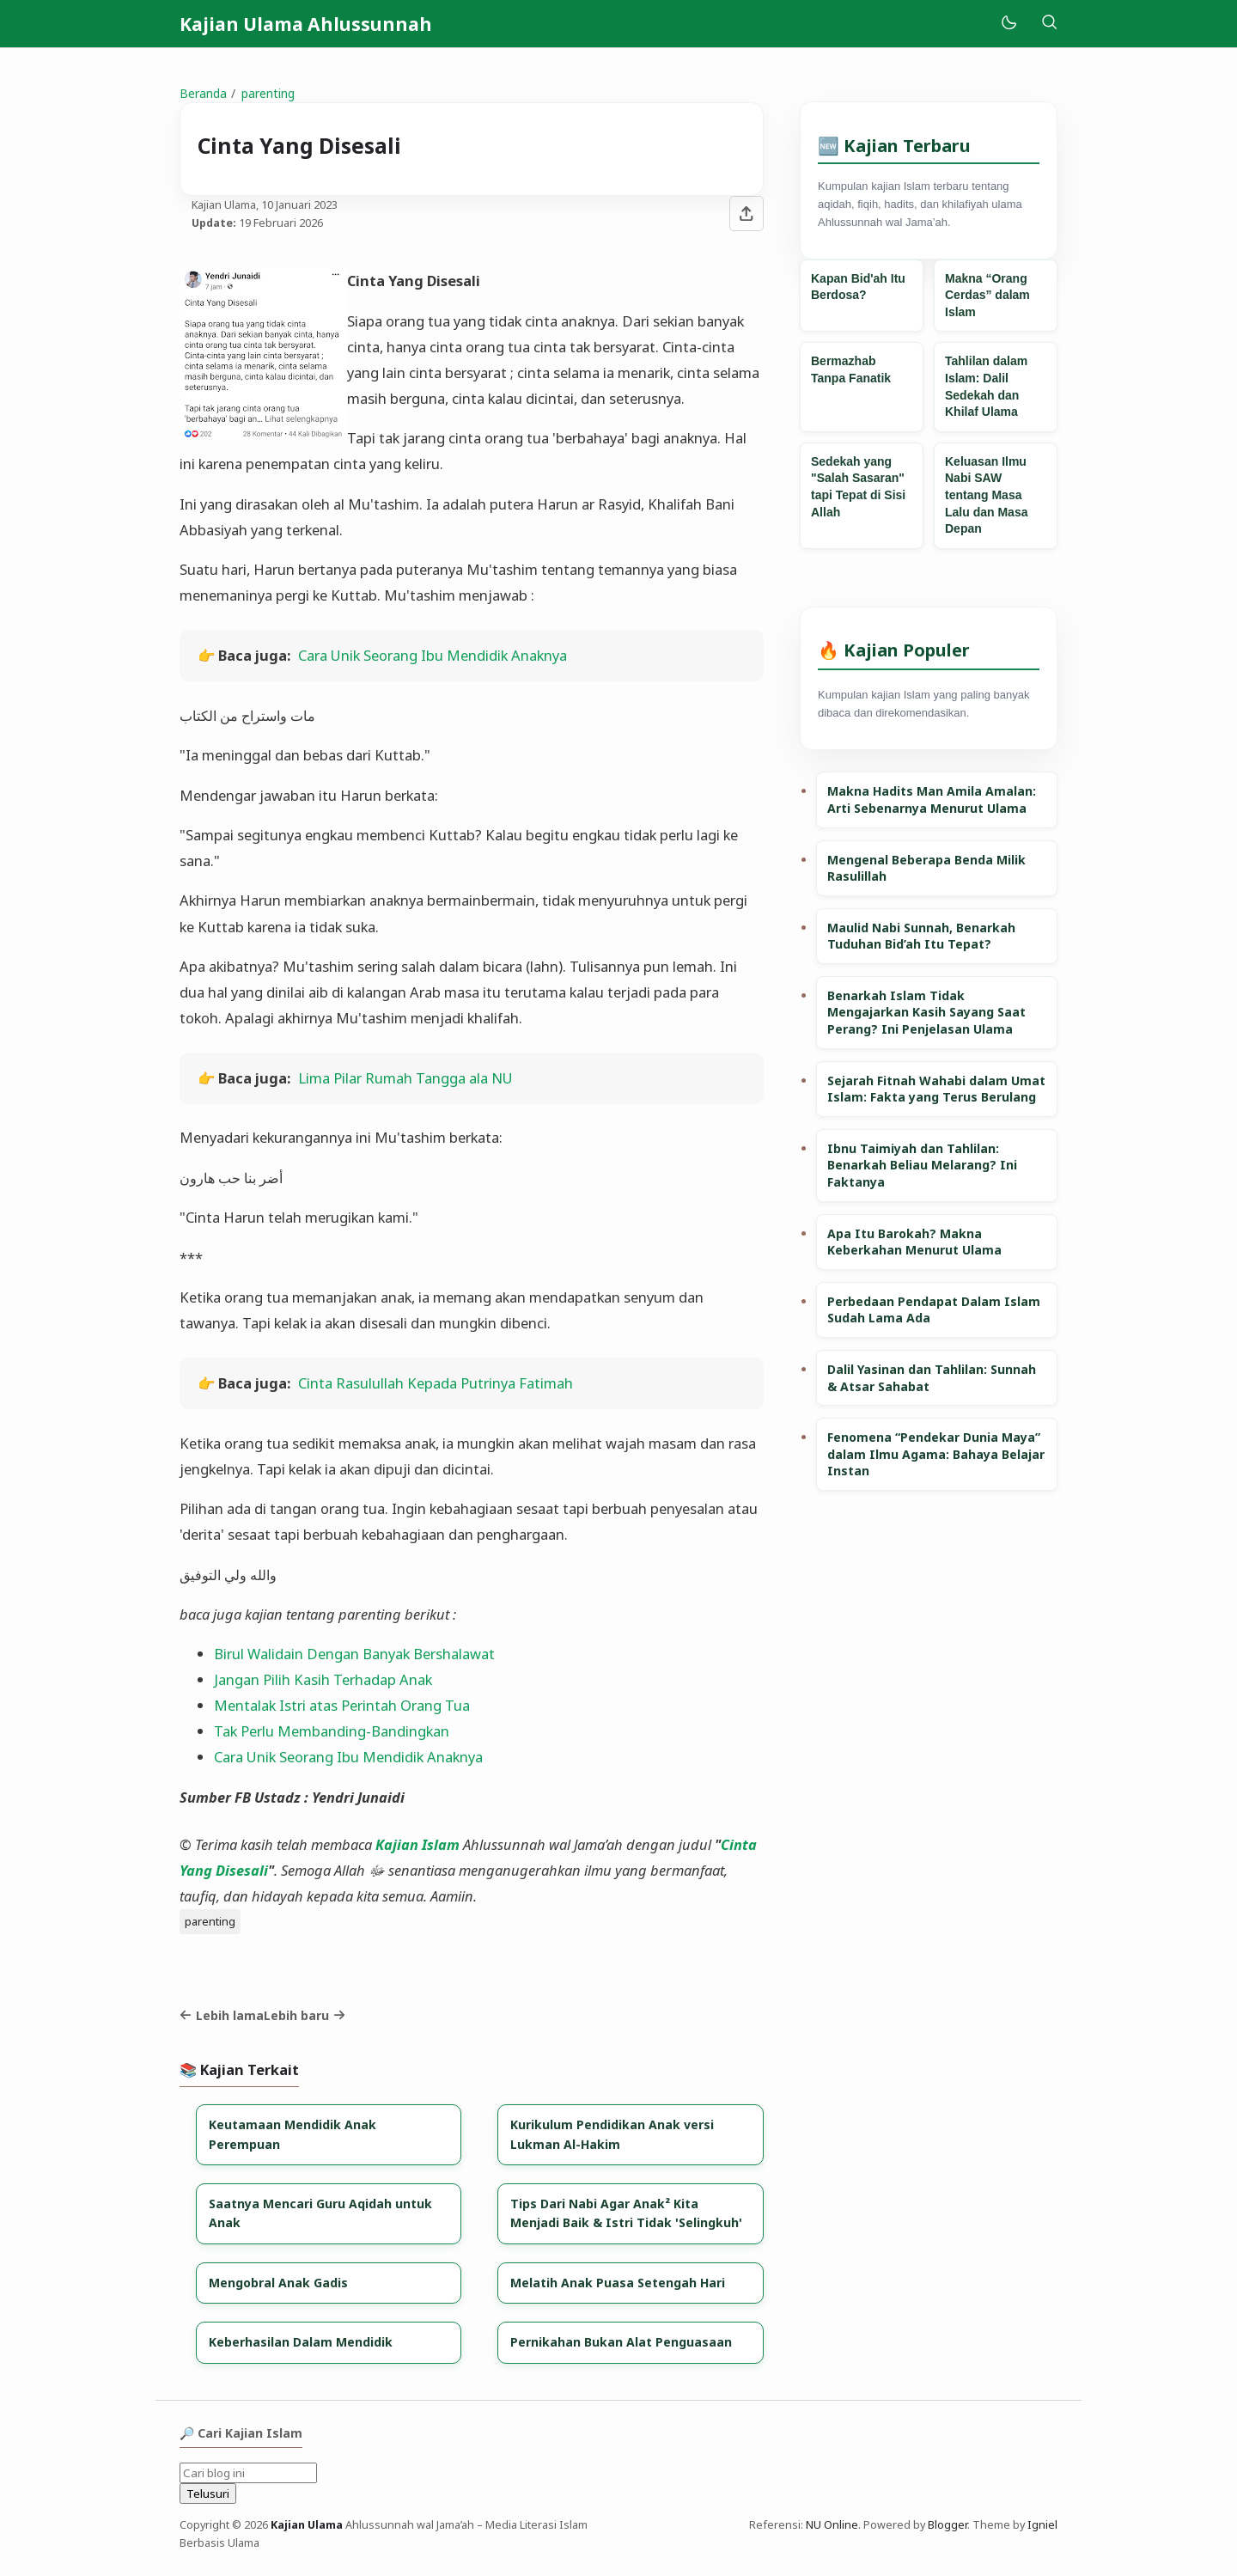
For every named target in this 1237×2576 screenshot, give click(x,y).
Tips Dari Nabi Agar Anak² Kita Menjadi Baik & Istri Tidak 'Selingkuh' (626, 2213)
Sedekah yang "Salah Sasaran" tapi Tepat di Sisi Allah (858, 487)
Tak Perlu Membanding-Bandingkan (331, 1731)
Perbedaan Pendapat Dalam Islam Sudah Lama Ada (933, 1310)
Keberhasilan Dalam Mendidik (301, 2342)
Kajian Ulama (307, 2525)
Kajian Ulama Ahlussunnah (306, 24)
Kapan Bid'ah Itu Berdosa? (858, 287)
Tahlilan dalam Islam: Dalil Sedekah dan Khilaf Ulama (986, 386)
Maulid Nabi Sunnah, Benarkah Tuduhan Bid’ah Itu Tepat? (921, 936)
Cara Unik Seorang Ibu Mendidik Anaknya (432, 655)
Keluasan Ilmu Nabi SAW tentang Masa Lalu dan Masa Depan (986, 495)
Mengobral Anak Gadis (278, 2282)
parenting (210, 1921)
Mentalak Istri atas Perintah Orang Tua (342, 1705)
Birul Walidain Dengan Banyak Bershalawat (354, 1653)
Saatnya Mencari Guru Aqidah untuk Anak (320, 2213)
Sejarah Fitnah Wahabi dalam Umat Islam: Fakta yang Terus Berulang (936, 1089)
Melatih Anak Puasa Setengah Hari (617, 2282)
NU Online (832, 2525)
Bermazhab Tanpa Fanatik (851, 369)
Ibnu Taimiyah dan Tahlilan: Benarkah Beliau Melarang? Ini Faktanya (922, 1165)
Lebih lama (222, 2015)
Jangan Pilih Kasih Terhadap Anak (323, 1679)
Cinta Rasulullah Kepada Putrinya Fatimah (435, 1383)
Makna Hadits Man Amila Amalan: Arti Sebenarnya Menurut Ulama (931, 799)
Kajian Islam (417, 1844)
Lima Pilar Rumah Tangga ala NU (405, 1078)
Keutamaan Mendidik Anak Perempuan (292, 2134)
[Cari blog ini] (248, 2473)
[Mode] (1008, 23)
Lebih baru (304, 2015)
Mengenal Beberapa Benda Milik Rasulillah (926, 868)
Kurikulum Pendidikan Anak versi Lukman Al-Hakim (612, 2134)
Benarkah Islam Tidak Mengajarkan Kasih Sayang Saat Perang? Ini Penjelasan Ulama (926, 1012)
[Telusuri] (1049, 23)
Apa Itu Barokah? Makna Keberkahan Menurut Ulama (914, 1242)
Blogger (947, 2525)
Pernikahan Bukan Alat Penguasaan (621, 2342)
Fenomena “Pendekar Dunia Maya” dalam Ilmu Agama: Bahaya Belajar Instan (936, 1454)
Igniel (1042, 2525)
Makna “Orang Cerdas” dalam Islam (987, 295)
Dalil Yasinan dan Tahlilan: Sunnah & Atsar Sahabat (931, 1378)
